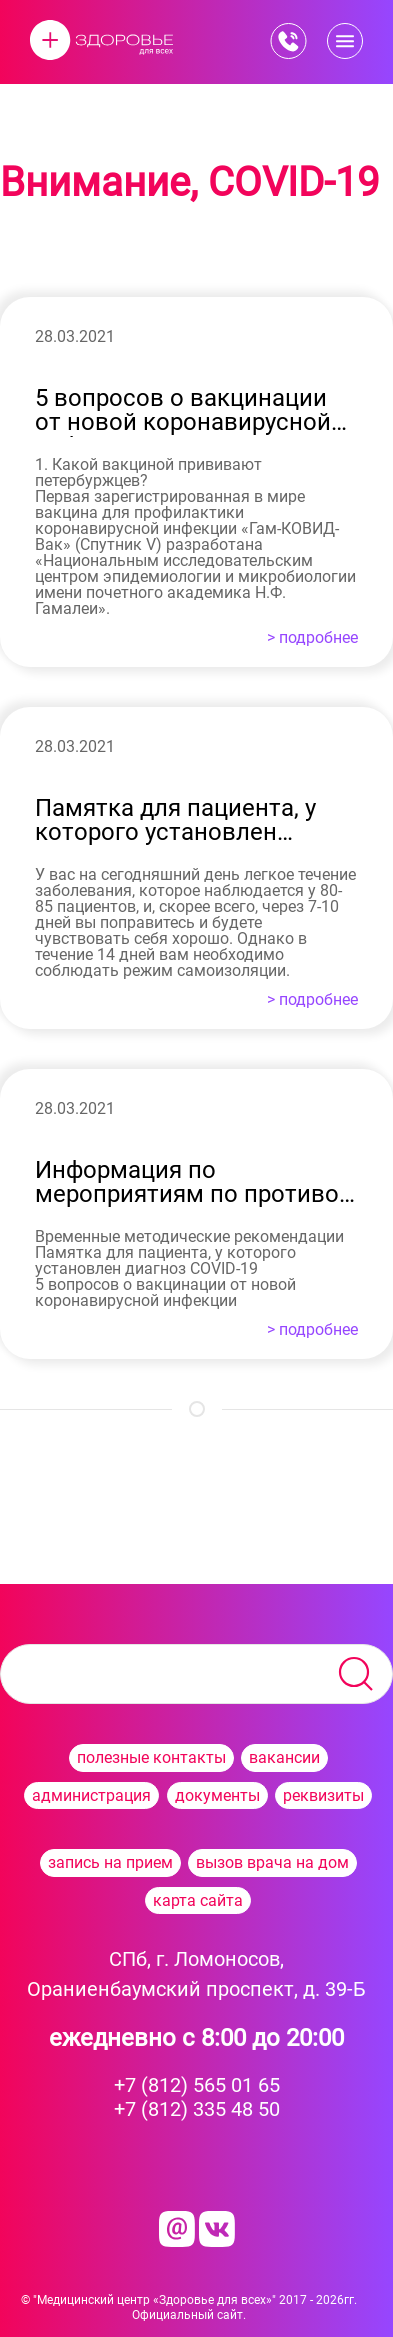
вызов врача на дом (272, 1862)
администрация (91, 1795)
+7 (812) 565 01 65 (197, 2085)
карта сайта (198, 1900)
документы (217, 1795)
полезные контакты (151, 1757)
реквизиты (323, 1795)
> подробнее (312, 637)
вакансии (284, 1757)
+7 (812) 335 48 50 (197, 2109)
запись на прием (110, 1862)
